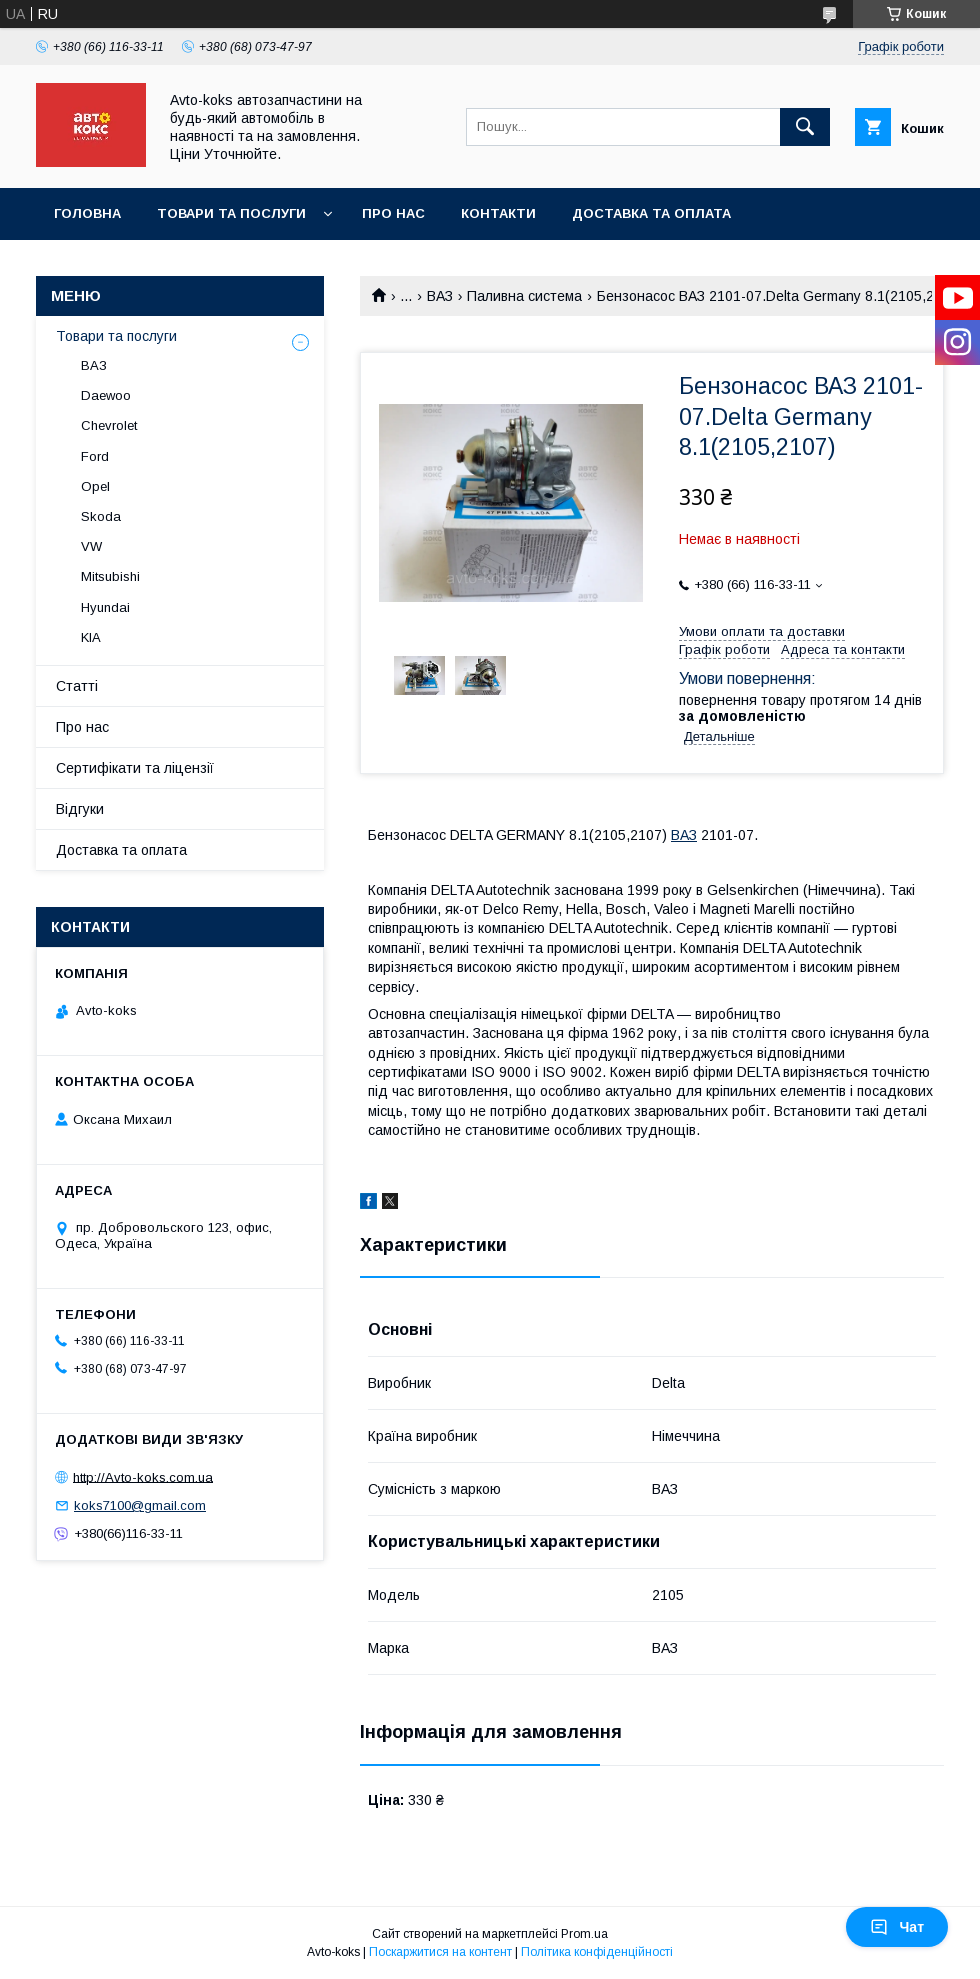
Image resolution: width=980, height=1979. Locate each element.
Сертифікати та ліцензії (135, 768)
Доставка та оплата (651, 213)
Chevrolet (109, 425)
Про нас (393, 213)
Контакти (498, 213)
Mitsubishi (110, 576)
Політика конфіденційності (597, 1952)
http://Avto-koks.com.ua (143, 1476)
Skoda (101, 516)
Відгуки (80, 809)
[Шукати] (805, 127)
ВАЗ (440, 296)
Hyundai (105, 607)
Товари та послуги (231, 213)
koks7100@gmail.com (140, 1505)
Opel (95, 486)
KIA (91, 637)
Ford (95, 456)
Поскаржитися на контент (440, 1952)
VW (91, 546)
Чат (897, 1927)
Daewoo (106, 395)
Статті (77, 686)
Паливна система (524, 296)
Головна (87, 213)
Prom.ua (584, 1934)
